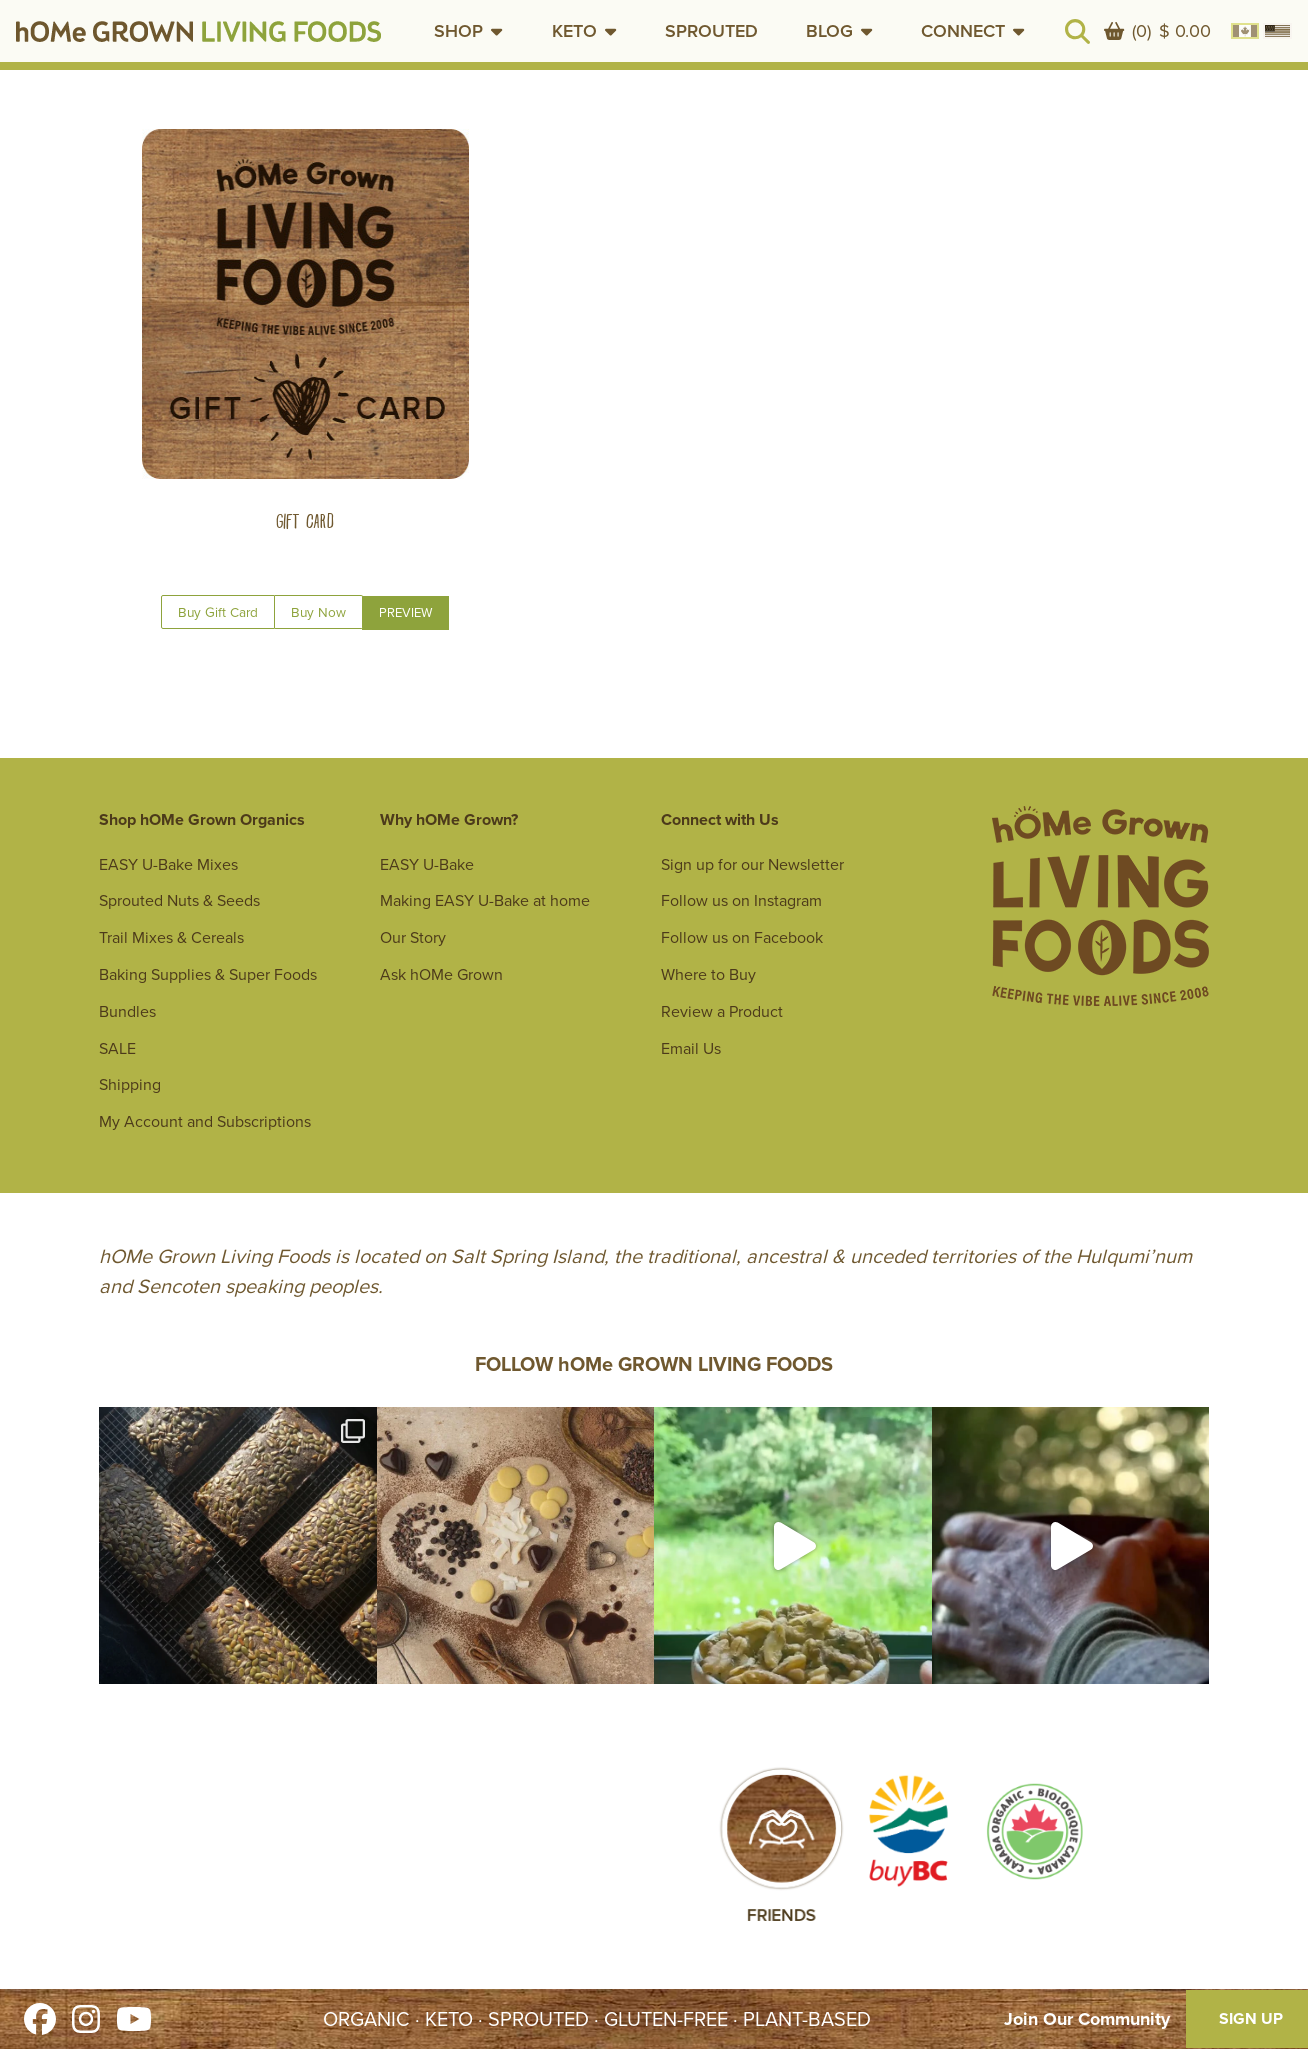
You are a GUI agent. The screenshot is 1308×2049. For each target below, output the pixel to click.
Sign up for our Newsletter (752, 864)
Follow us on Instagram (741, 900)
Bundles (127, 1011)
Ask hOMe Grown (441, 974)
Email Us (691, 1048)
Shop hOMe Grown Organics (202, 819)
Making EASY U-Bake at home (485, 900)
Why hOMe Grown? (449, 819)
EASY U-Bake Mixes (168, 864)
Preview (405, 612)
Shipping (130, 1084)
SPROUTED (711, 31)
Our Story (413, 937)
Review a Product (722, 1011)
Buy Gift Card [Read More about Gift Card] (218, 612)
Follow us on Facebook (742, 937)
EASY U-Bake (427, 864)
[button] (468, 31)
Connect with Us (720, 819)
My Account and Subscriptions (205, 1121)
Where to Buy (708, 974)
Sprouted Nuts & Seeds (179, 900)
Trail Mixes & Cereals (171, 937)
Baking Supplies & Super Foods (208, 974)
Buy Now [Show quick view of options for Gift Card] (318, 612)
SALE (117, 1048)
